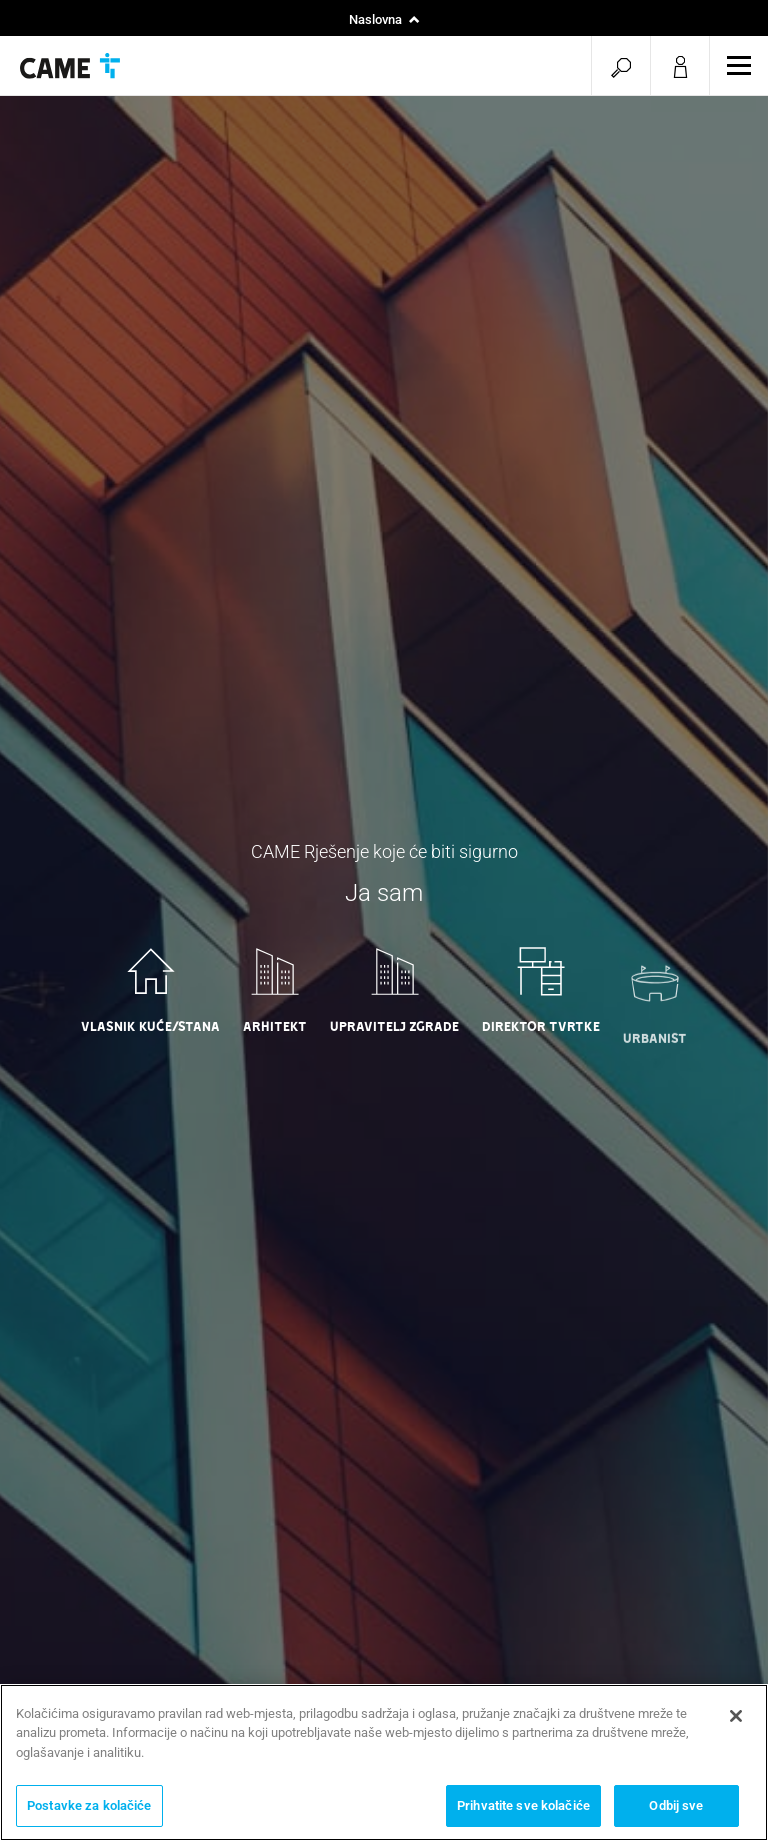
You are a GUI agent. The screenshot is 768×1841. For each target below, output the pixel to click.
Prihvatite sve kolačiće (523, 1805)
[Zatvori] (736, 1716)
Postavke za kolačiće (89, 1805)
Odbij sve (676, 1805)
